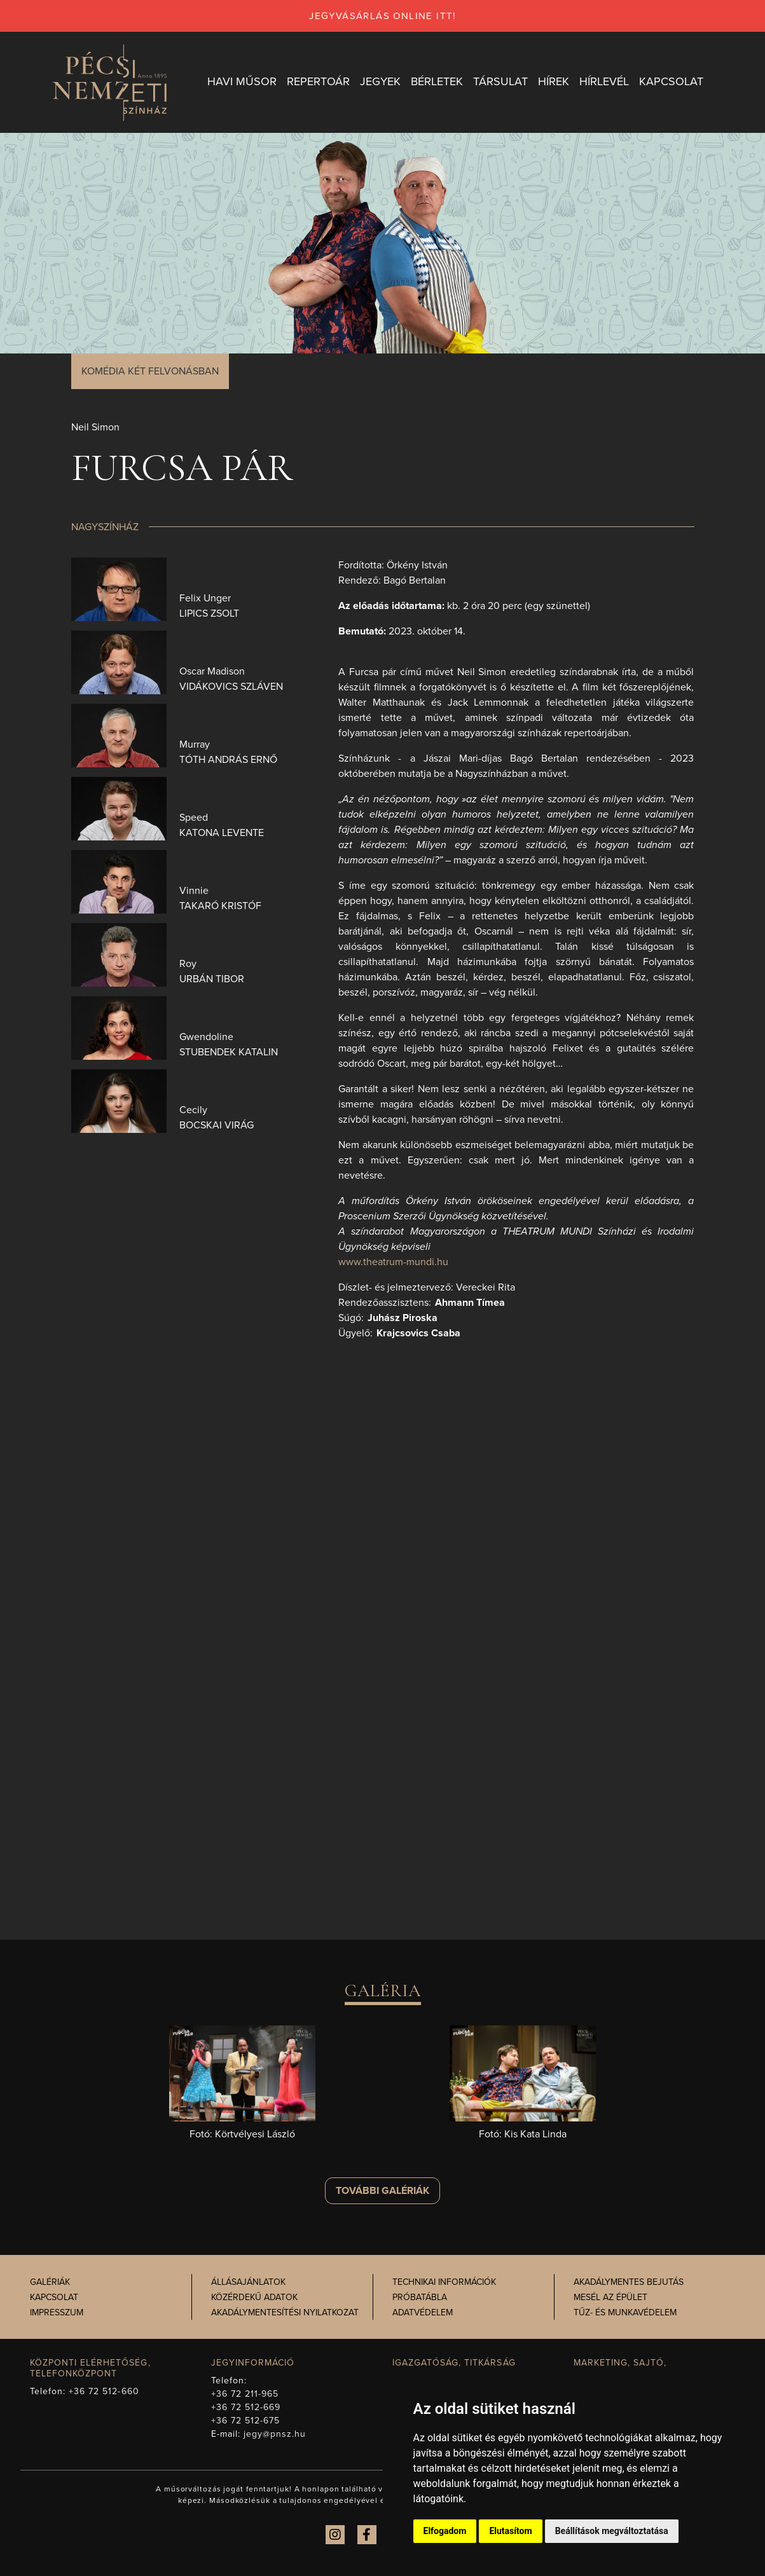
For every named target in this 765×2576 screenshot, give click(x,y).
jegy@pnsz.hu (275, 2434)
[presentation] (119, 588)
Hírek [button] (552, 82)
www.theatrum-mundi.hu (393, 1262)
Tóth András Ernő (228, 759)
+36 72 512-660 (104, 2391)
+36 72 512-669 (246, 2407)
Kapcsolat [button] (670, 82)
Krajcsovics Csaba (418, 1333)
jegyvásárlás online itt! (382, 16)
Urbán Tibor (211, 979)
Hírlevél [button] (603, 82)
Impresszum (56, 2313)
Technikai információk (444, 2282)
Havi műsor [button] (240, 82)
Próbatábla (419, 2297)
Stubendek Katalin (228, 1052)
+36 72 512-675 (245, 2420)
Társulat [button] (499, 82)
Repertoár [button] (317, 82)
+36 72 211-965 (245, 2393)
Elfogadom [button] (445, 2531)
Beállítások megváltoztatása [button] (611, 2531)
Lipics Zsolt (209, 613)
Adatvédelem (422, 2313)
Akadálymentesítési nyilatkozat (285, 2313)
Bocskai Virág (216, 1125)
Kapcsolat (54, 2297)
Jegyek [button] (379, 82)
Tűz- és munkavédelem (625, 2313)
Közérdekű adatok (254, 2297)
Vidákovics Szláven (231, 686)
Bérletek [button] (436, 82)
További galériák (382, 2191)
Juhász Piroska (403, 1318)
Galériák (50, 2282)
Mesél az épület (610, 2297)
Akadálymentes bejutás (629, 2282)
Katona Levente (221, 832)
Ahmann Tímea (470, 1302)
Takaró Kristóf (220, 906)
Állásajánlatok (248, 2282)
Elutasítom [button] (510, 2531)
